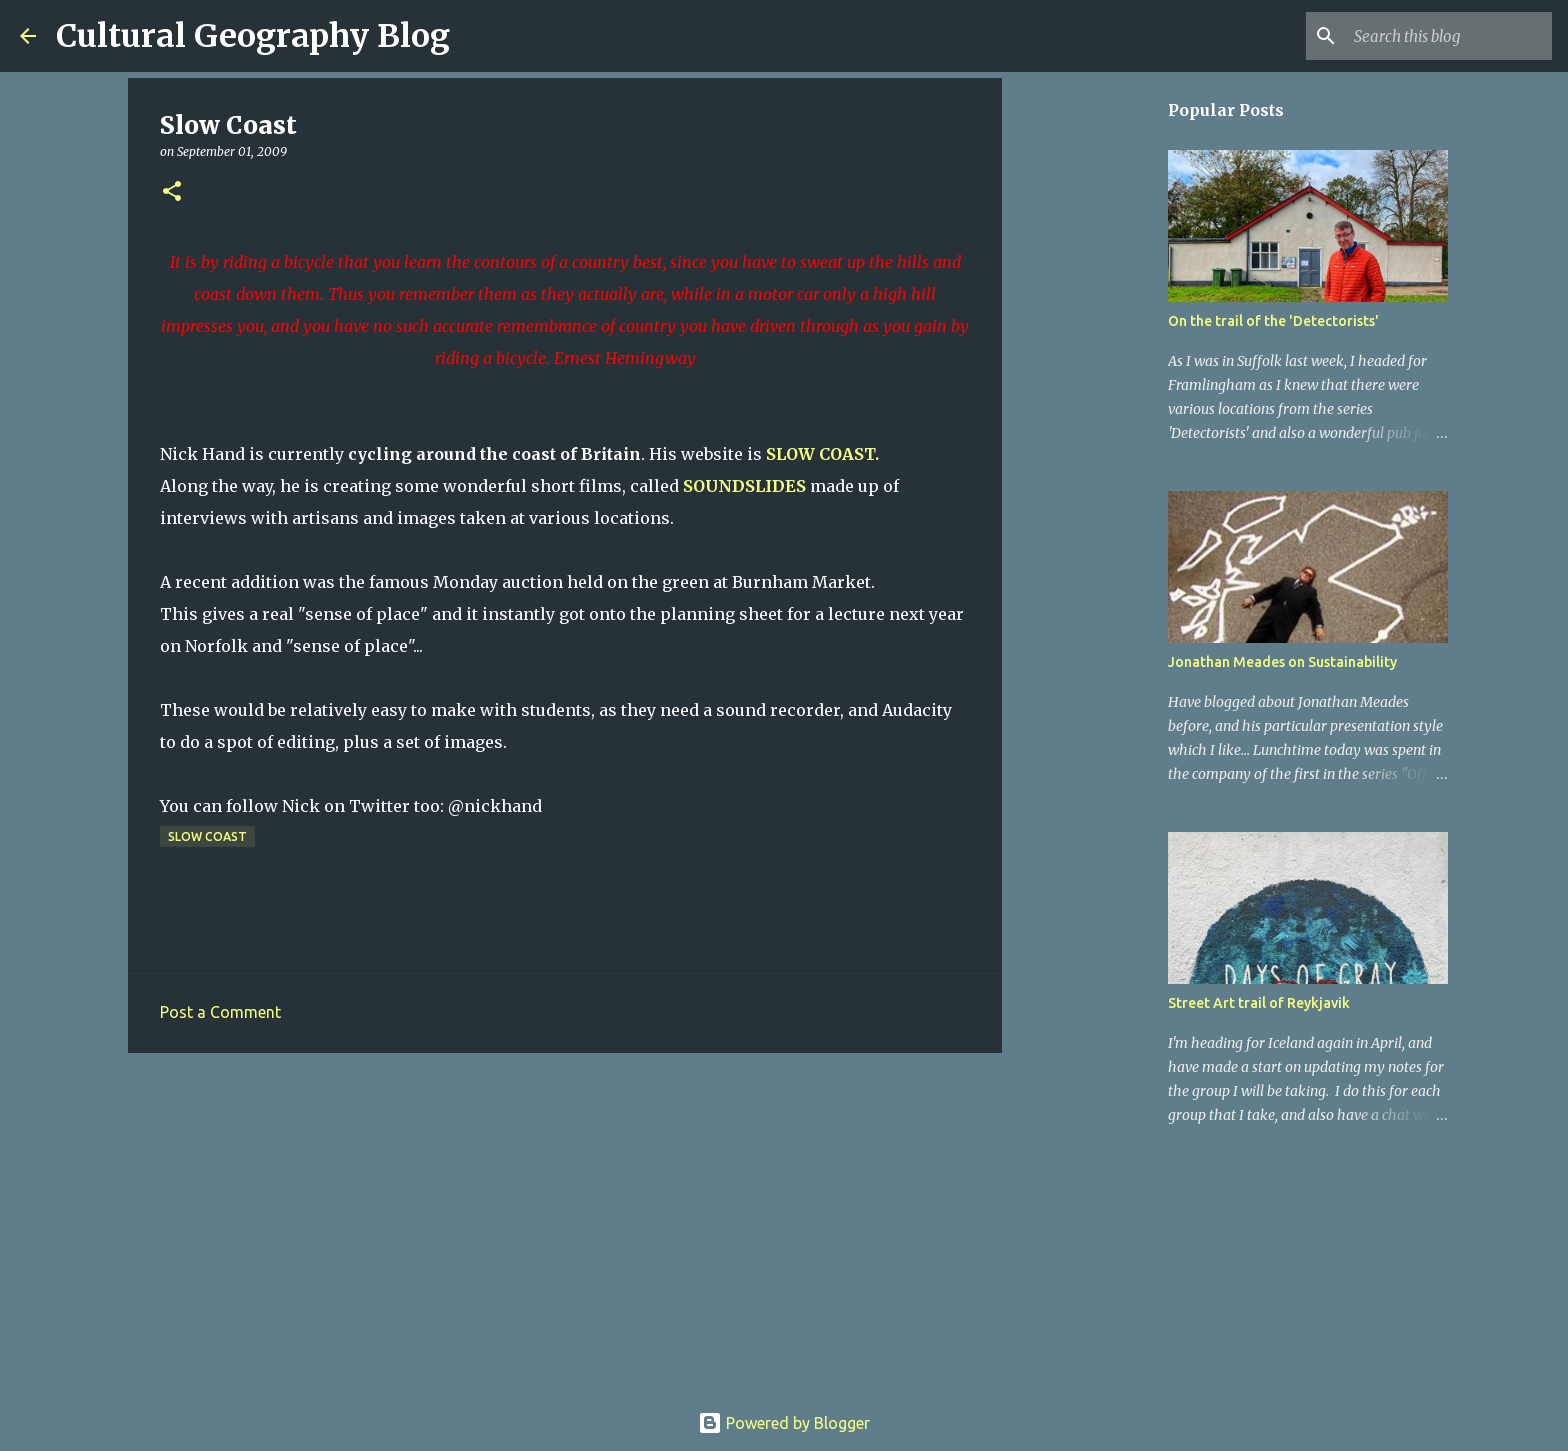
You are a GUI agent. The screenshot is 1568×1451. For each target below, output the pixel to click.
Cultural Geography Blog (253, 36)
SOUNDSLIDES (744, 486)
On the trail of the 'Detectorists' (1273, 321)
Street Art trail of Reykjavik (1259, 1003)
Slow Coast (207, 836)
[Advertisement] (565, 1223)
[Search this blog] (1447, 36)
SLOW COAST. (822, 454)
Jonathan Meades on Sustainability (1282, 662)
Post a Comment (220, 1012)
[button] (172, 192)
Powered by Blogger (784, 1423)
